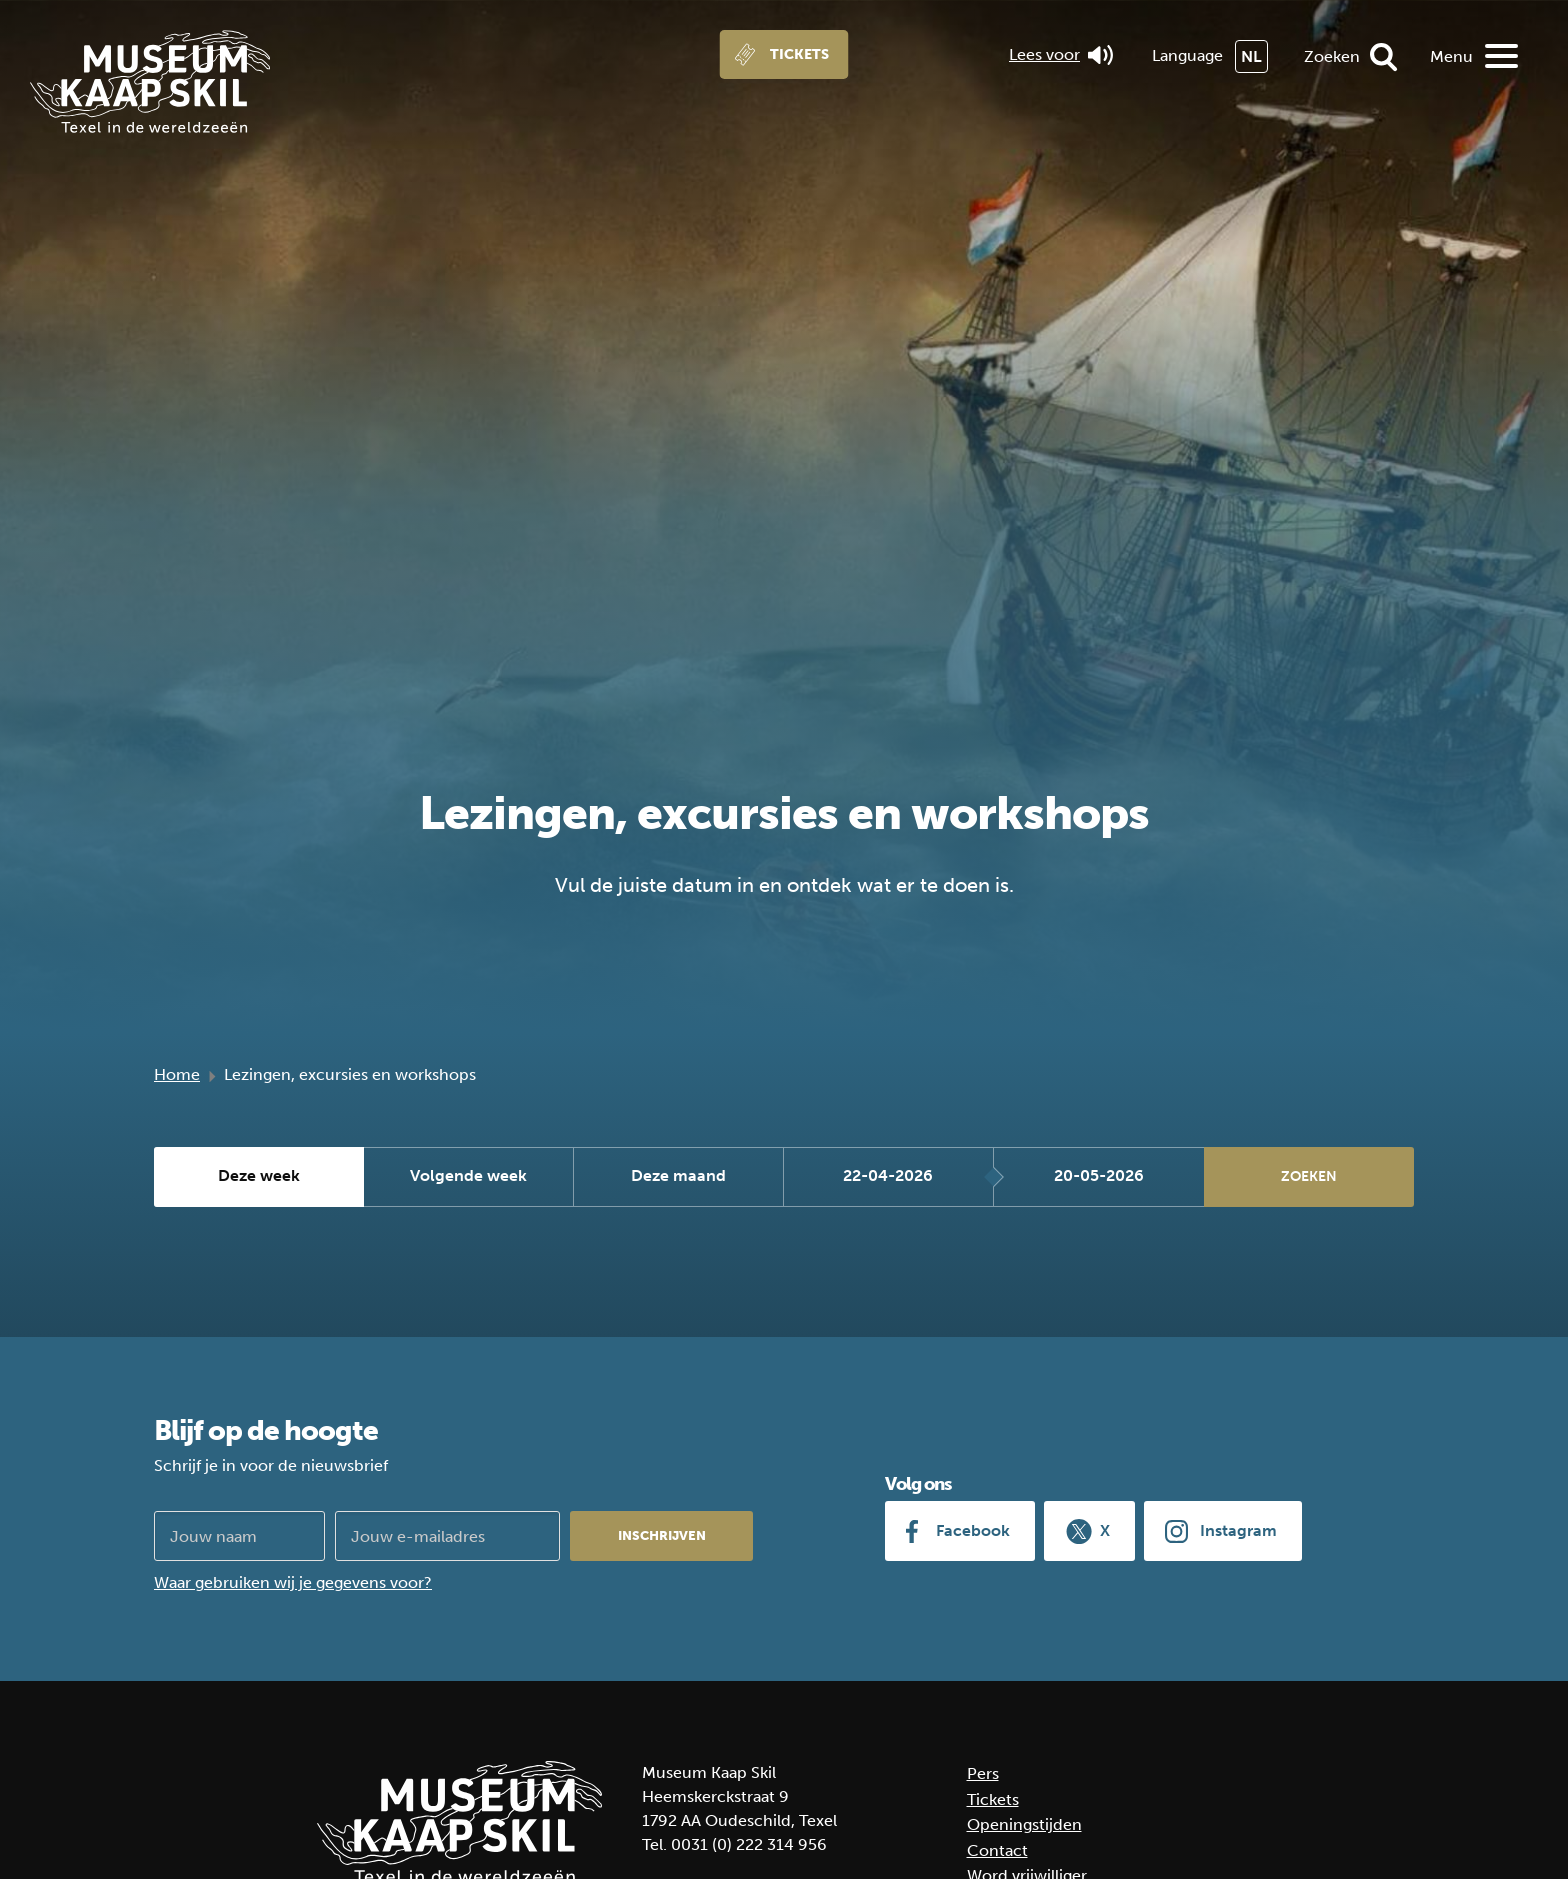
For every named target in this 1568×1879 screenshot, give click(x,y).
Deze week (259, 1176)
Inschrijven (662, 1535)
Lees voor (1061, 55)
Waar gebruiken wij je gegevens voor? (293, 1582)
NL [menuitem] (1251, 56)
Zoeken (1332, 56)
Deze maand (678, 1176)
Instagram (1238, 1530)
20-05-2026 (1099, 1176)
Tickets (799, 54)
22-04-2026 (888, 1176)
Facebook (973, 1530)
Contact (997, 1850)
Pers (983, 1773)
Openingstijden (1024, 1824)
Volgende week (468, 1176)
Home (177, 1074)
